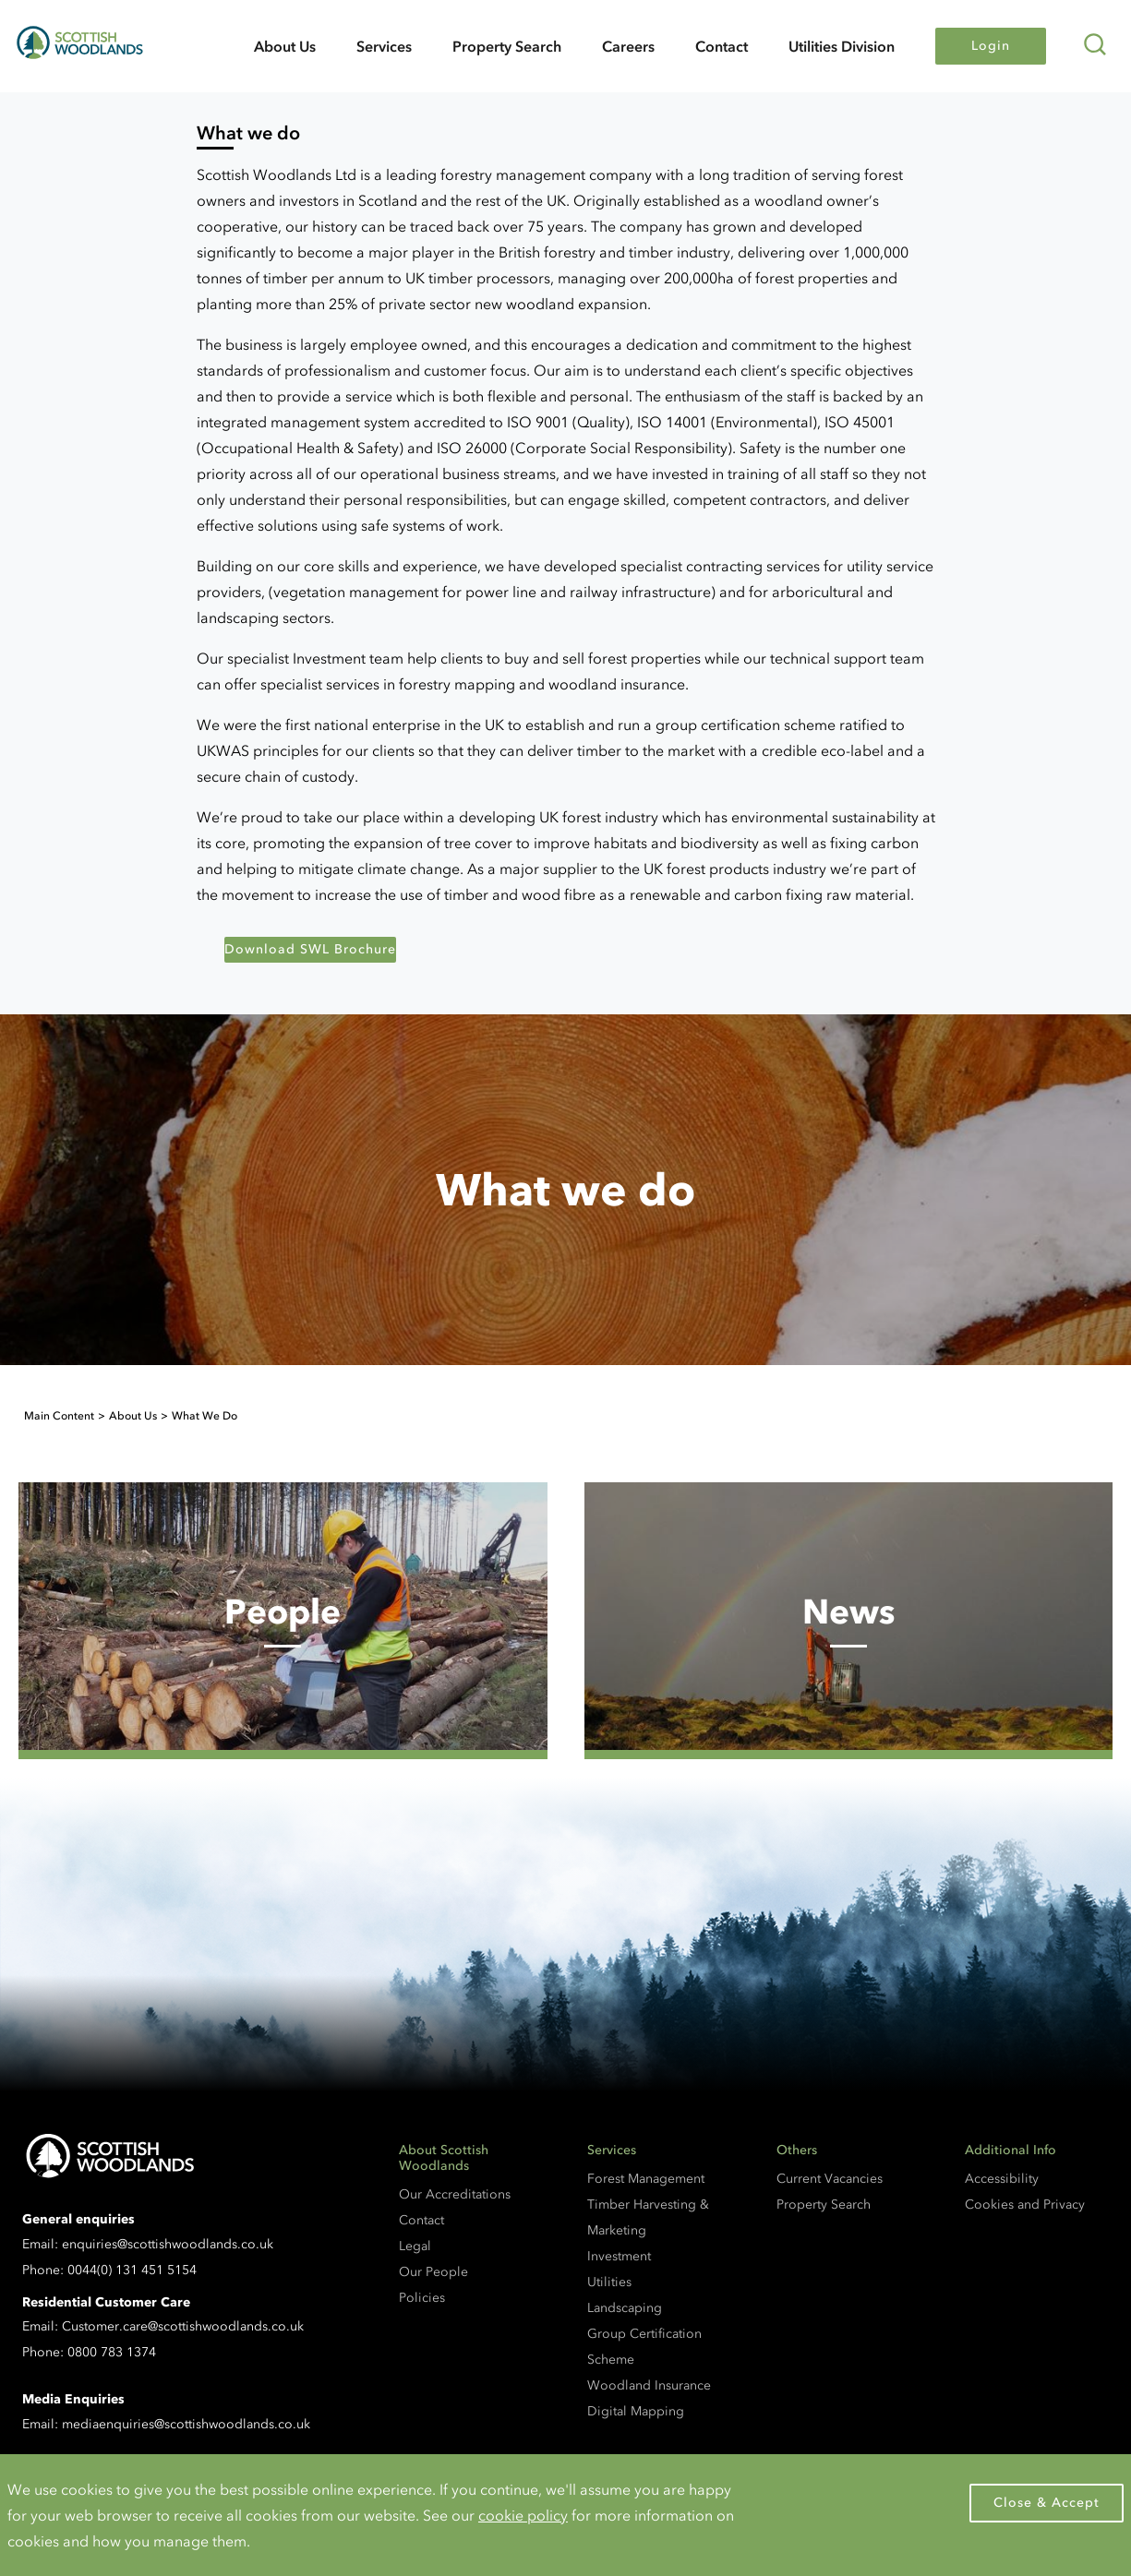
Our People (433, 2272)
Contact (721, 46)
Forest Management (645, 2179)
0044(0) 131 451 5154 (132, 2270)
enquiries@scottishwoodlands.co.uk (167, 2244)
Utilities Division (841, 46)
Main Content (59, 1415)
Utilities (609, 2282)
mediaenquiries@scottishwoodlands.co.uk (186, 2424)
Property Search (506, 46)
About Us (285, 46)
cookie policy (523, 2515)
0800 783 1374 (111, 2352)
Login (990, 46)
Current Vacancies (829, 2179)
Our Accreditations (455, 2194)
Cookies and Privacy (1025, 2204)
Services (384, 46)
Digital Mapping (635, 2411)
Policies (422, 2298)
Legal (415, 2246)
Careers (628, 46)
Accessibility (1002, 2179)
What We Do (204, 1415)
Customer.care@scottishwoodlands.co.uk (183, 2326)
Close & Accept (1046, 2502)
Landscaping (624, 2308)
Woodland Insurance (649, 2385)
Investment (619, 2256)
